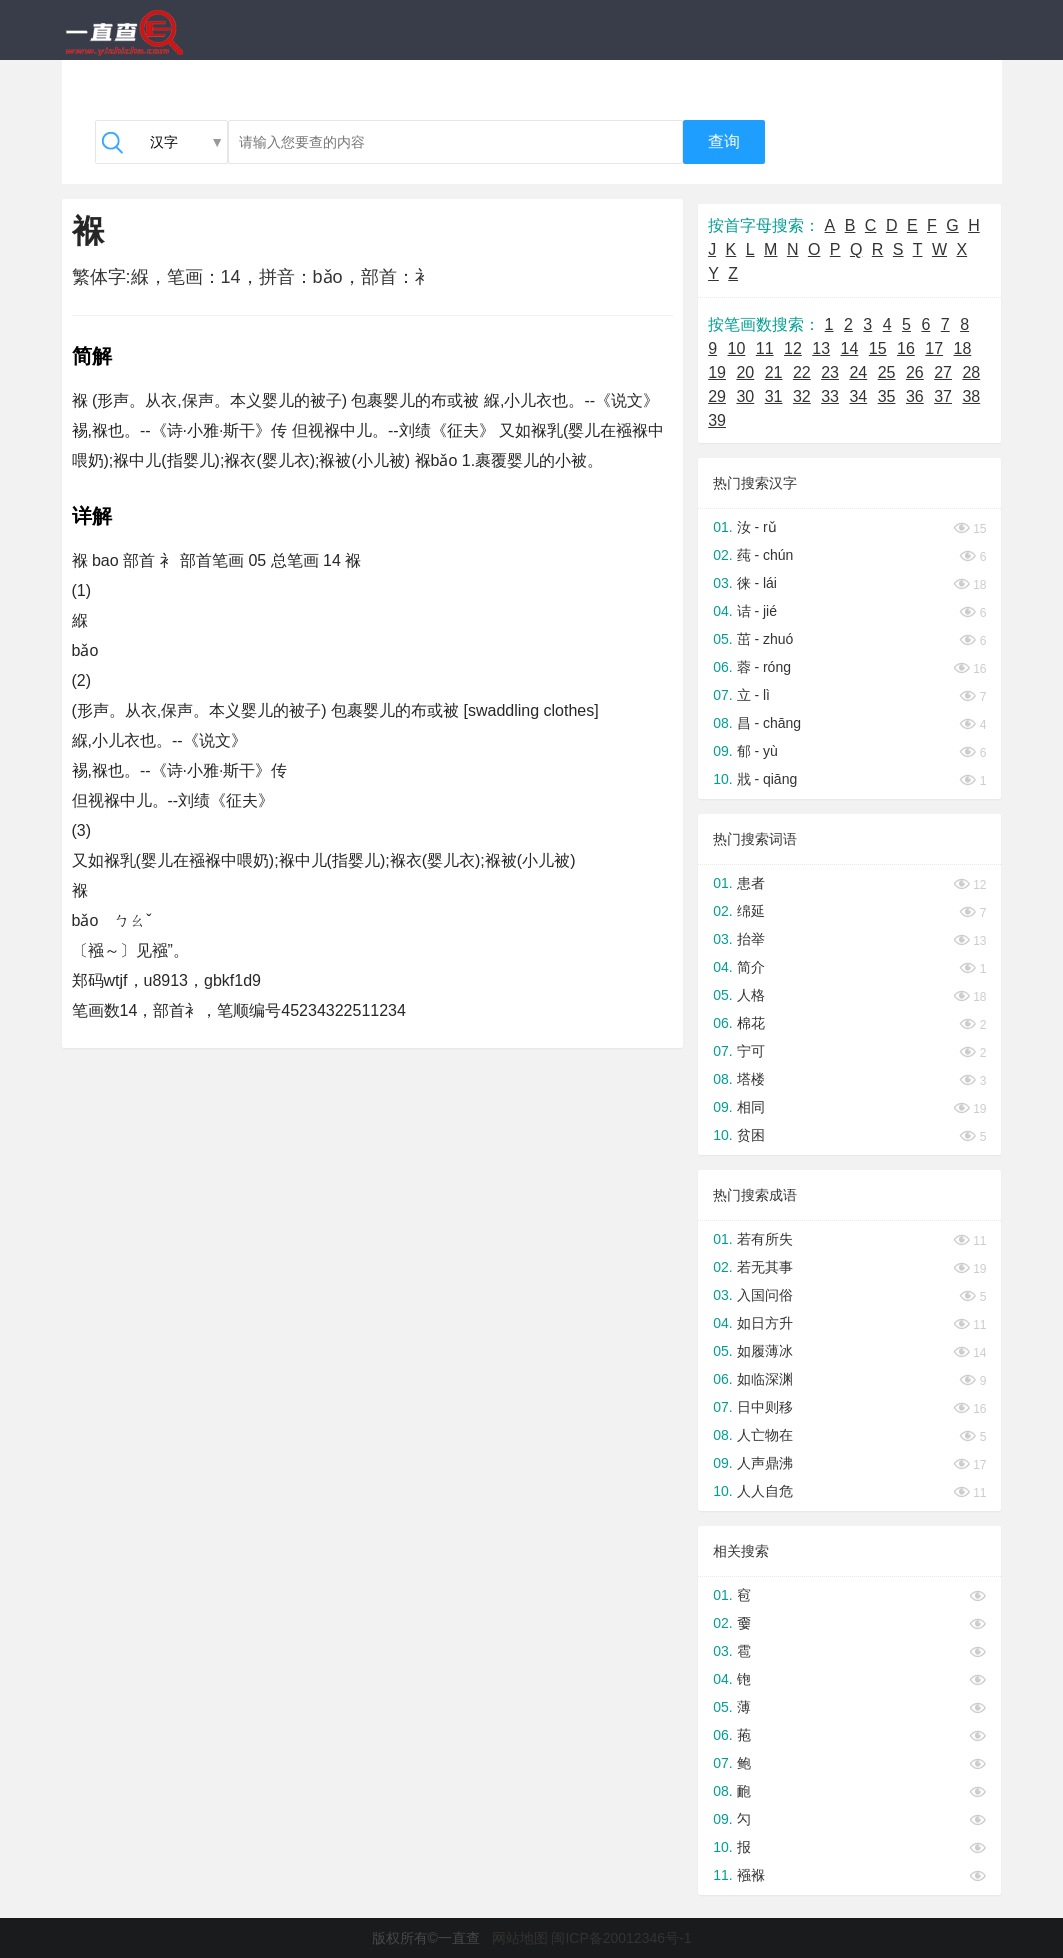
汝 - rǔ (757, 527)
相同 (751, 1107)
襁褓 (751, 1875)
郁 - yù (757, 751)
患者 (751, 883)
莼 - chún (765, 555)
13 (821, 348)
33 (830, 396)
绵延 (751, 911)
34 (858, 396)
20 (745, 372)
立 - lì (753, 695)
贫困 (751, 1135)
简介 (751, 967)
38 (971, 396)
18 (963, 348)
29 (717, 396)
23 (830, 372)
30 (745, 396)
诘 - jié (757, 611)
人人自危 (765, 1491)
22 (802, 372)
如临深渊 (765, 1379)
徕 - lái (757, 583)
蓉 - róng (764, 667)
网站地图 (520, 1938)
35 (887, 396)
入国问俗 (765, 1295)
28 (971, 372)
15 (878, 348)
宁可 (751, 1051)
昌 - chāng (769, 723)
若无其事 (765, 1267)
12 (793, 348)
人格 (751, 995)
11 (765, 348)
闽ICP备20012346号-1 (621, 1938)
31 (774, 396)
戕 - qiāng (767, 779)
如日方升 (765, 1323)
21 (774, 372)
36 (915, 396)
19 (717, 372)
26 (915, 372)
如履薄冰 (765, 1351)
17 (934, 348)
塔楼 (751, 1079)
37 (943, 396)
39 (717, 420)
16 (906, 348)
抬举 (751, 939)
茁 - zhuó (765, 639)
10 (737, 348)
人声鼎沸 (765, 1463)
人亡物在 (765, 1435)
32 (802, 396)
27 (943, 372)
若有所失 (765, 1239)
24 (858, 372)
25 (887, 372)
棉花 (751, 1023)
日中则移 (765, 1407)
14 (850, 348)
